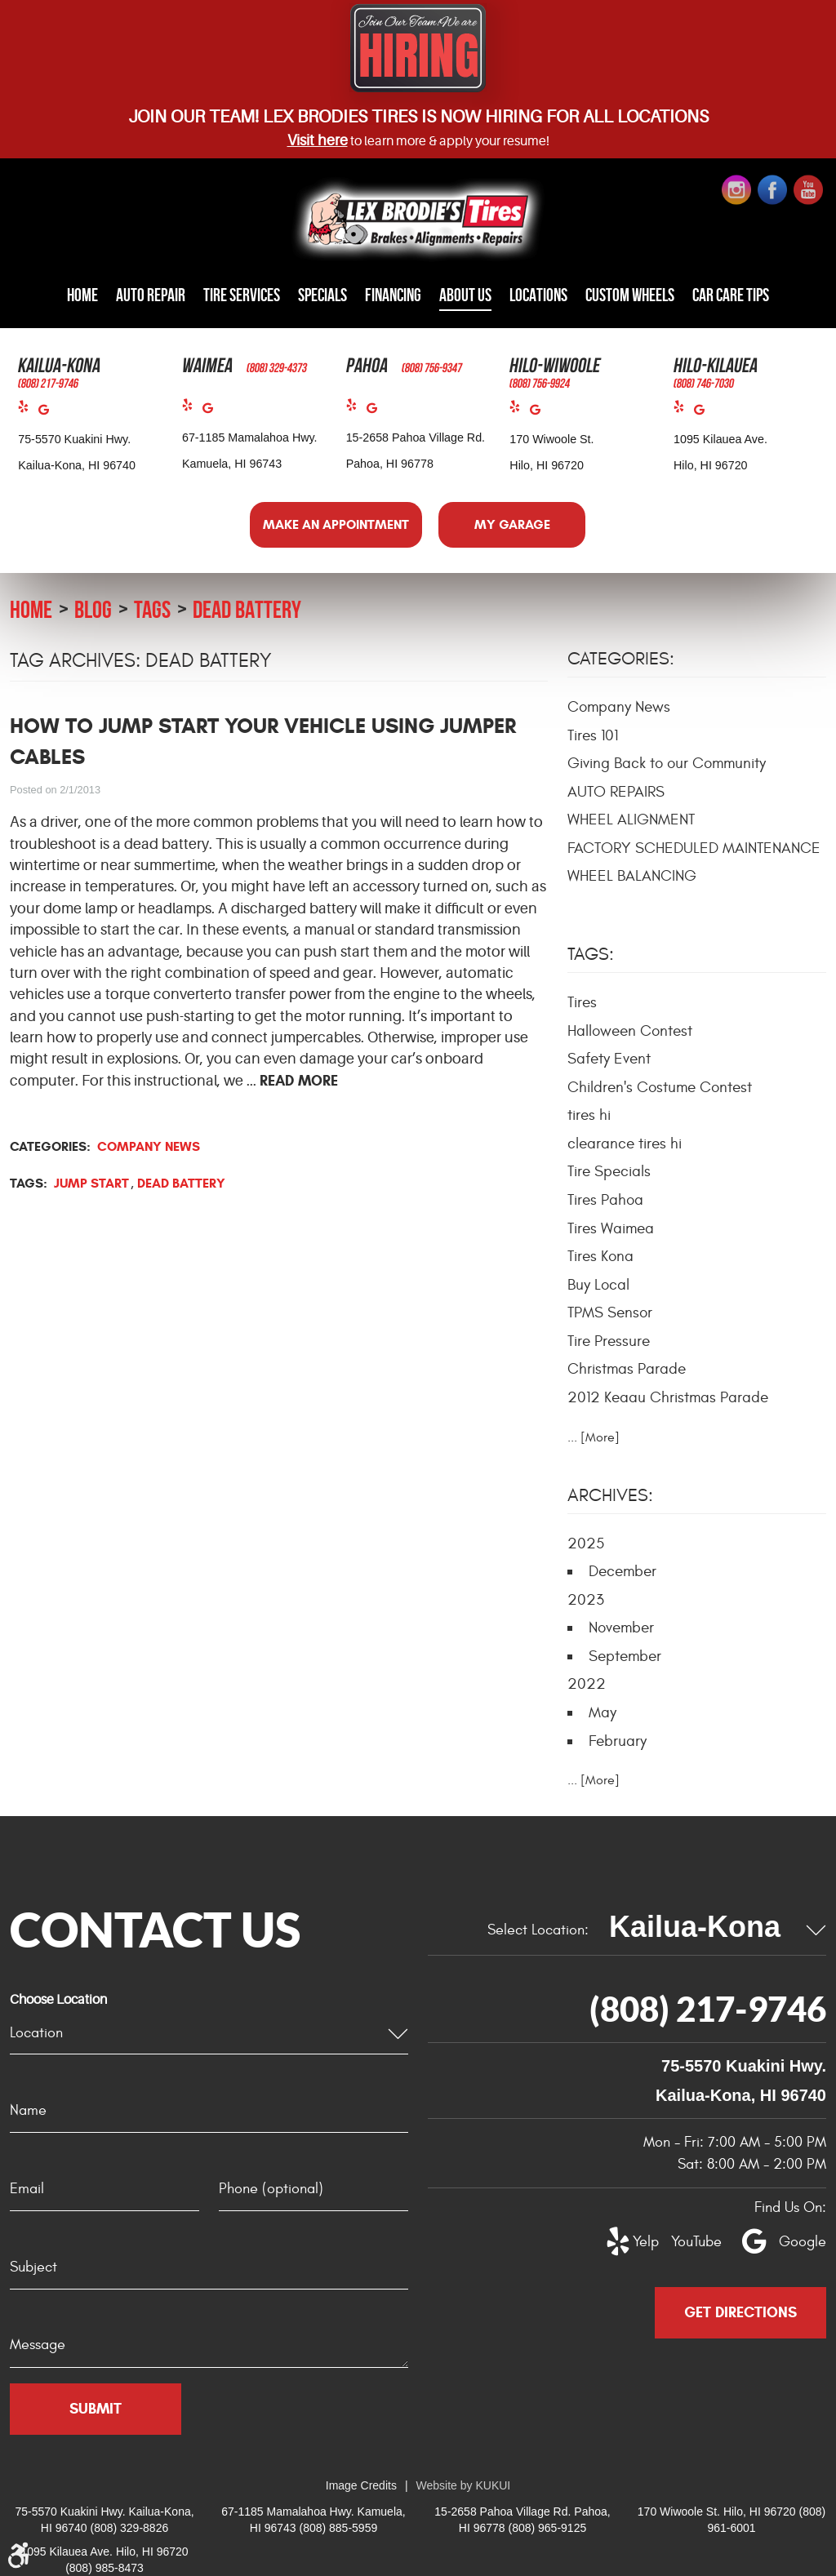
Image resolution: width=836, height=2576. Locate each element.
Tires (582, 1002)
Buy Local (598, 1284)
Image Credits (361, 2485)
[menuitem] (93, 296)
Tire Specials (609, 1171)
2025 (585, 1543)
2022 (586, 1684)
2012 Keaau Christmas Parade (667, 1397)
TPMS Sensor (609, 1312)
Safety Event (609, 1059)
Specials (324, 295)
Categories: (620, 658)
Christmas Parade (626, 1369)
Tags (152, 608)
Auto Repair (158, 295)
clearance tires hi (624, 1143)
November (621, 1628)
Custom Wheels (623, 295)
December (622, 1571)
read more (299, 1080)
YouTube (687, 2241)
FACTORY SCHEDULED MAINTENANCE (693, 847)
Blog (93, 608)
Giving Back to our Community (666, 763)
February (618, 1740)
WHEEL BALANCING (631, 876)
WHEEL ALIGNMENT (631, 819)
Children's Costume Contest (659, 1086)
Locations (535, 295)
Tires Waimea (610, 1228)
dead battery (247, 608)
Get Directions (740, 2312)
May (602, 1712)
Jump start (91, 1182)
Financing (394, 295)
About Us (464, 295)
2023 (585, 1599)
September (625, 1655)
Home (93, 295)
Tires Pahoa (605, 1199)
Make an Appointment (336, 523)
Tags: (590, 954)
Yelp (28, 410)
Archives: (610, 1494)
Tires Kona (600, 1256)
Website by (463, 2485)
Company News (148, 1146)
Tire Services (245, 295)
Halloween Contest (629, 1030)
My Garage (512, 523)
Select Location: (538, 1929)
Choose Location (58, 1999)
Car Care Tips (721, 295)
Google (48, 413)
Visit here (317, 140)
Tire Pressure (608, 1340)
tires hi (589, 1115)
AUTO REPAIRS (616, 791)
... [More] (593, 1436)
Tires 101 (592, 735)
